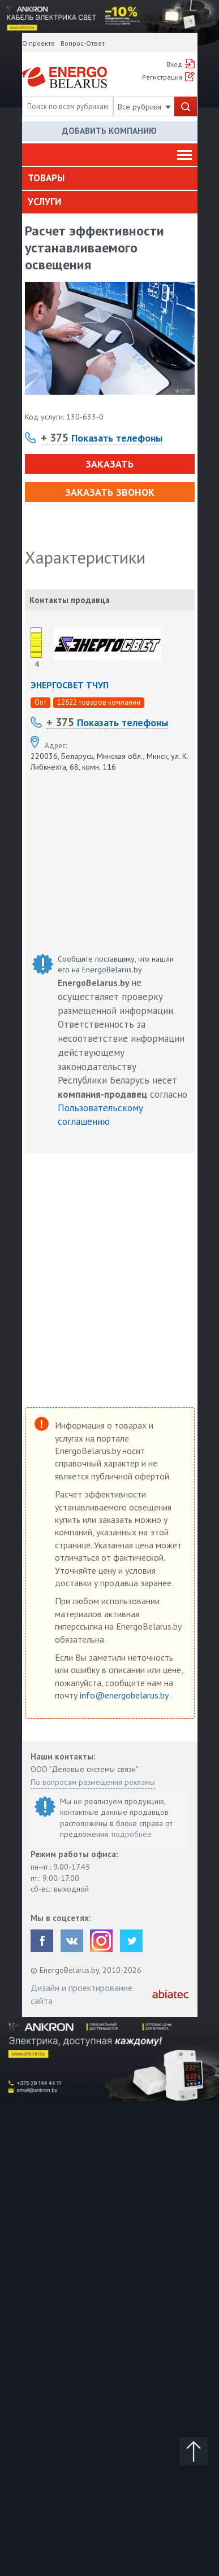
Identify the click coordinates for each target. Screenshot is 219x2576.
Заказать (109, 463)
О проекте (38, 43)
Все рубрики (144, 107)
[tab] (109, 178)
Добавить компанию (109, 130)
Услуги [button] (44, 201)
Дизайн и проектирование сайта (81, 1994)
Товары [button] (46, 178)
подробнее (131, 1834)
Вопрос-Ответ (83, 43)
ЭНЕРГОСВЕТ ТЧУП (70, 685)
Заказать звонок (109, 492)
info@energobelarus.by (125, 1695)
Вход (174, 64)
